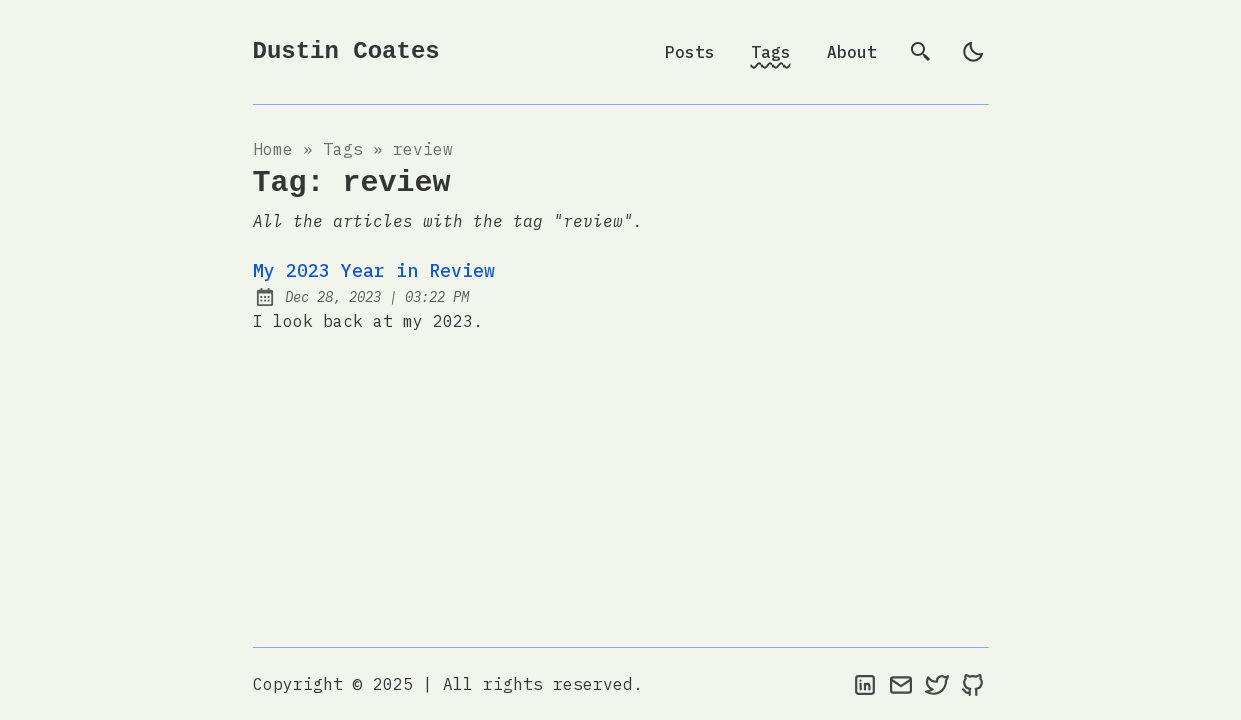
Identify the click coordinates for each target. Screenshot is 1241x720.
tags (343, 149)
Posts (690, 52)
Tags (771, 52)
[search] (921, 52)
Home (273, 149)
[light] (973, 52)
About (852, 52)
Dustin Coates (346, 51)
